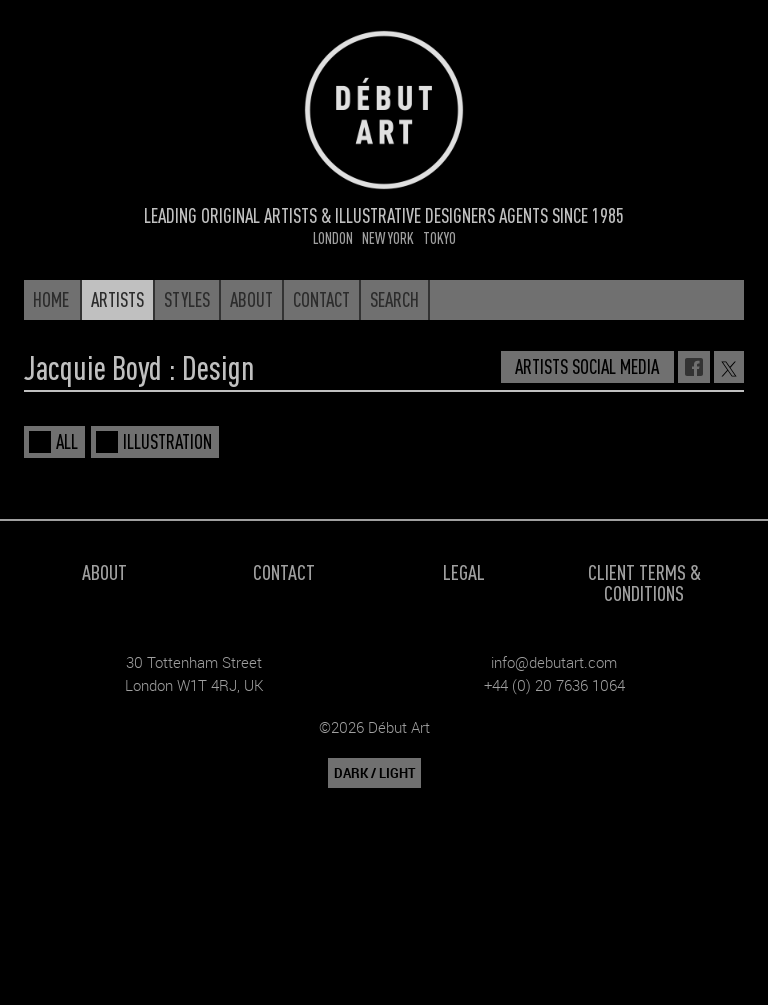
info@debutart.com (554, 662)
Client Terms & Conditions (644, 582)
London (333, 237)
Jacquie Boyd (93, 367)
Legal (464, 571)
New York (388, 237)
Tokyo (439, 237)
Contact (284, 571)
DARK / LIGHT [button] (374, 773)
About (104, 571)
